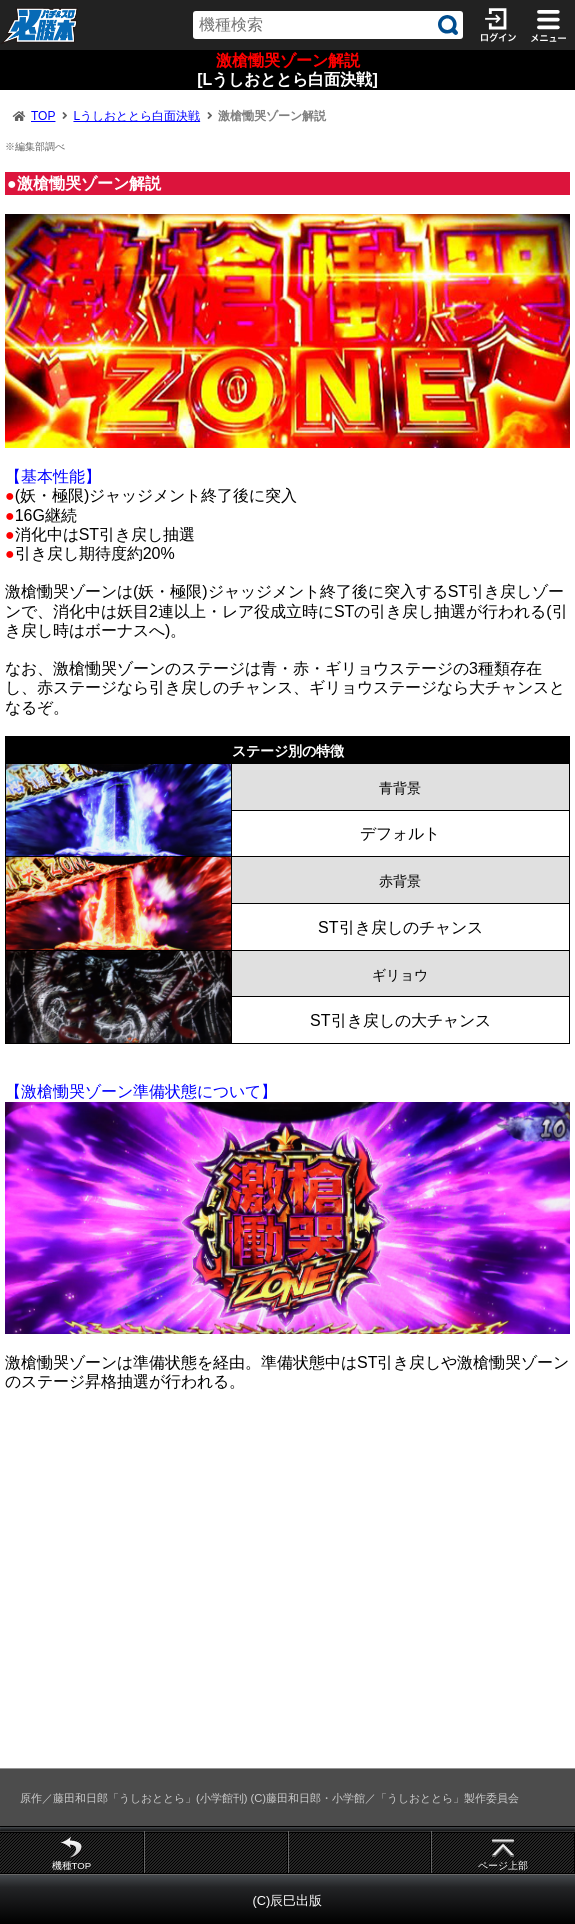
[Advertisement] (287, 1589)
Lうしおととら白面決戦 (136, 116)
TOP (43, 116)
